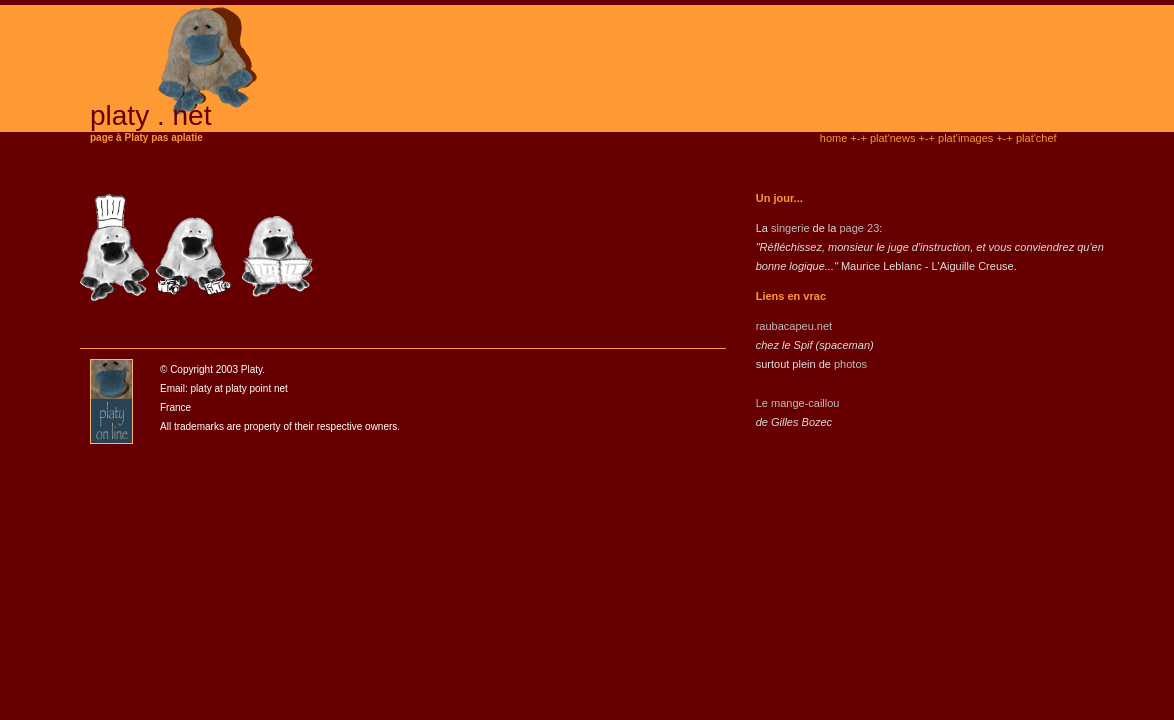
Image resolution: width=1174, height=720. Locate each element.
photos (850, 364)
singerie (790, 228)
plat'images (965, 138)
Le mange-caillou (798, 403)
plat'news (893, 138)
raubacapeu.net (794, 326)
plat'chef (1036, 138)
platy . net (150, 115)
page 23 (859, 228)
